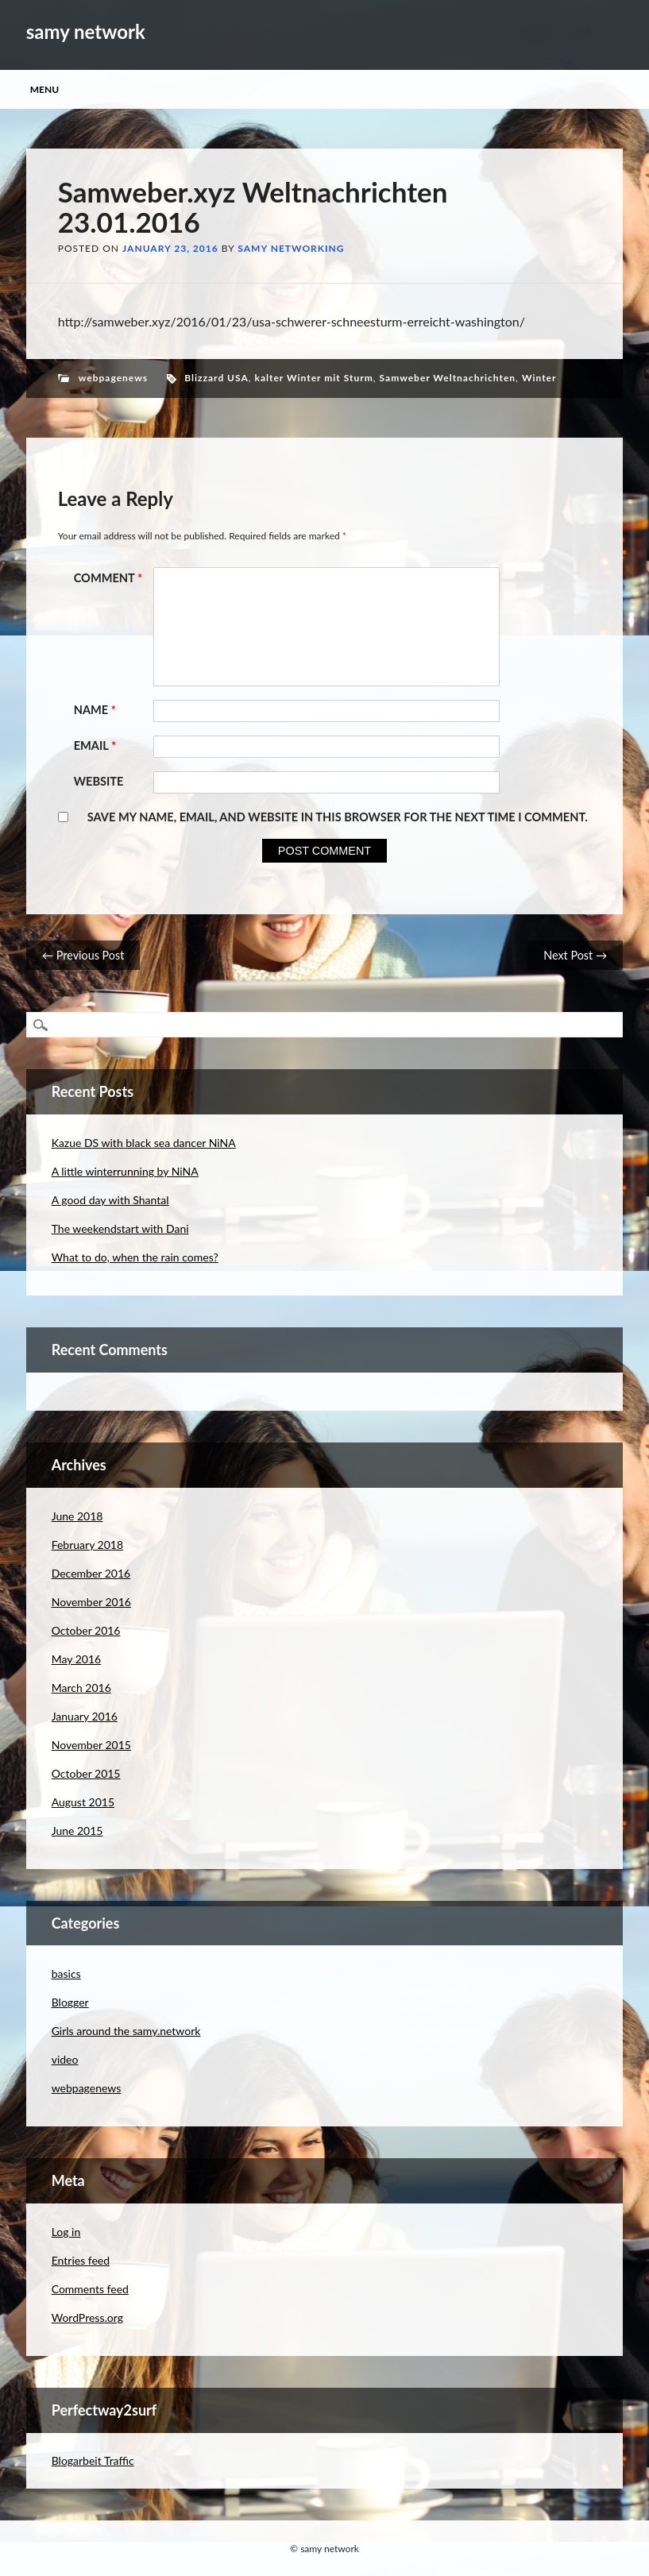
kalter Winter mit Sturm (314, 378)
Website (99, 781)
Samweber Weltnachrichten (448, 378)
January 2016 (85, 1716)
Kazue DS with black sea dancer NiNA (144, 1142)
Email (97, 745)
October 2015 (86, 1773)
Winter (539, 378)
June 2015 (77, 1830)
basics (66, 1973)
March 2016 (81, 1687)
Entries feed (81, 2260)
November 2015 (91, 1744)
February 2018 (87, 1544)
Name (97, 709)
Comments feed (90, 2289)
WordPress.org (87, 2317)
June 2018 (77, 1516)
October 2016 (86, 1630)
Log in (66, 2231)
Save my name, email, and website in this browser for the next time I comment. (337, 817)
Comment (110, 578)
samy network (85, 31)
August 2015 (83, 1802)
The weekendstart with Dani (120, 1228)
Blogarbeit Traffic (93, 2460)
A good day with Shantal (110, 1200)
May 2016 (77, 1659)
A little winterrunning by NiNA (125, 1171)
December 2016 (91, 1573)
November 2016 (91, 1602)
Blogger (70, 2002)
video (65, 2059)
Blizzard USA (216, 378)
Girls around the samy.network (126, 2030)
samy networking (291, 248)
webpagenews (113, 378)
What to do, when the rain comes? (135, 1257)
